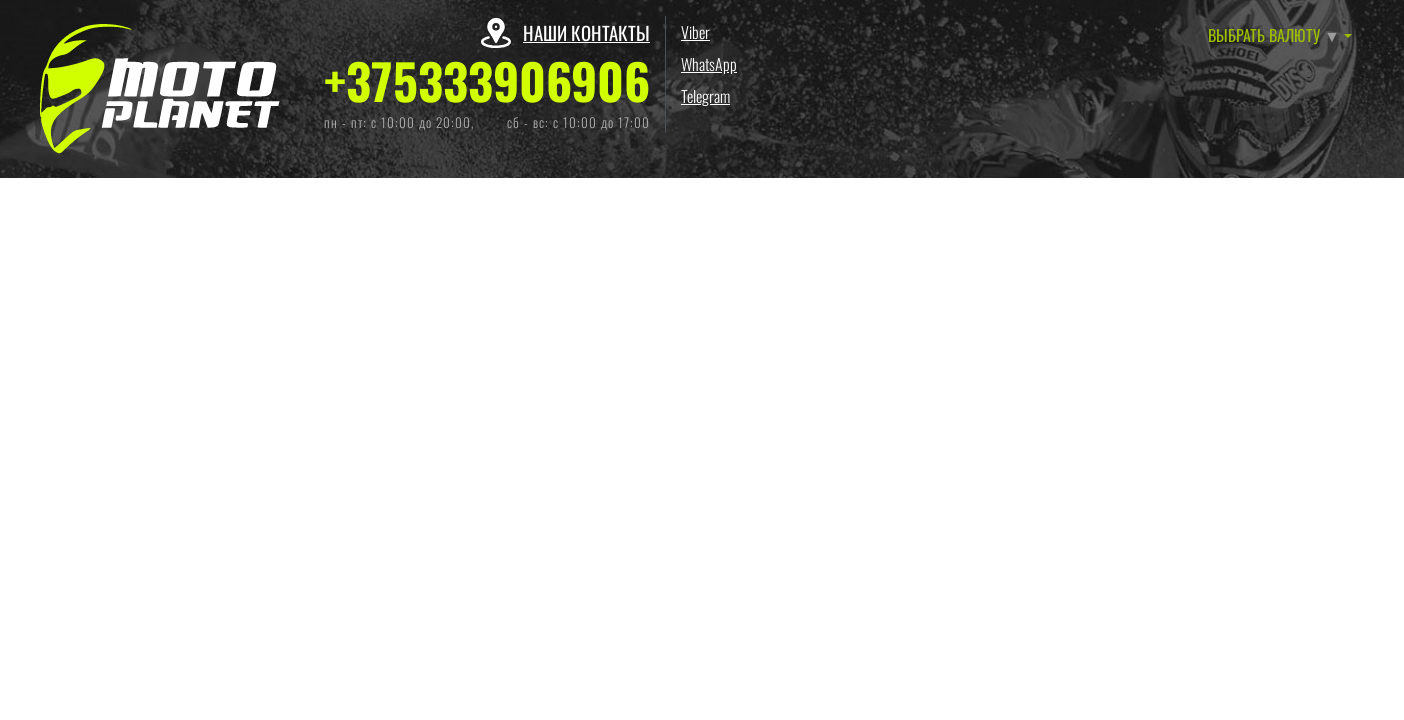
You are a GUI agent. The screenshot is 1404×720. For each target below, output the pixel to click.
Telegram (705, 96)
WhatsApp (709, 64)
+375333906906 (487, 80)
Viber (695, 32)
